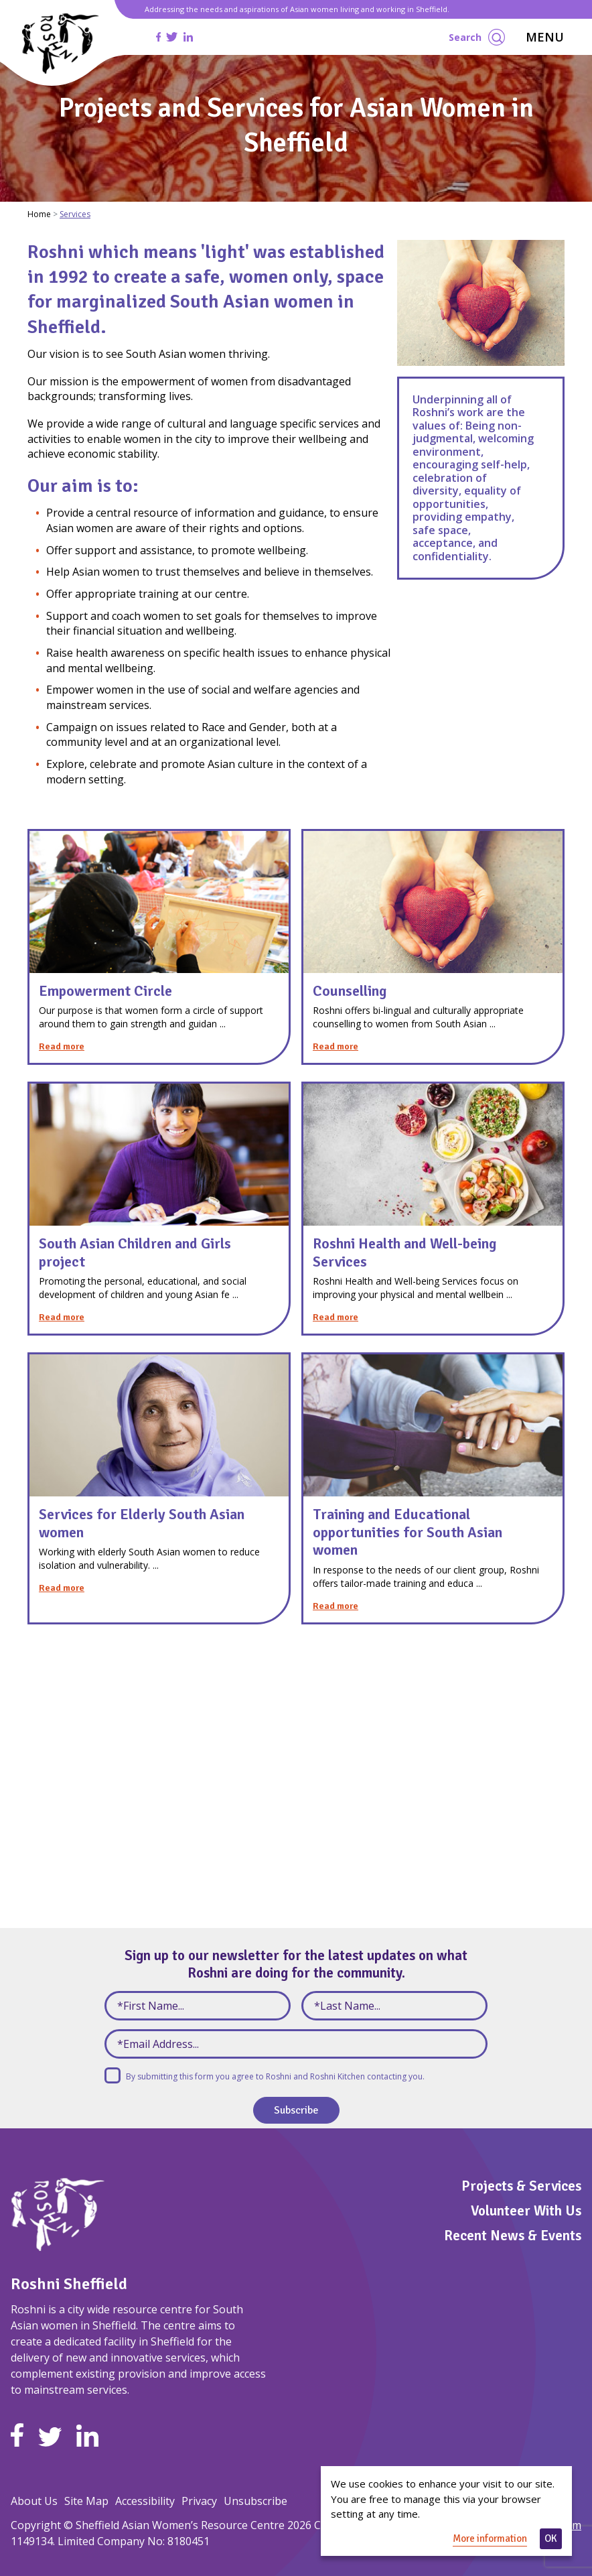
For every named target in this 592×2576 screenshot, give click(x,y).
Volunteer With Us (526, 2210)
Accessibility (145, 2501)
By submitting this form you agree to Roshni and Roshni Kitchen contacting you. (275, 2076)
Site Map (86, 2501)
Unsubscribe (255, 2501)
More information (490, 2538)
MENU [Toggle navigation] (545, 37)
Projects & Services (521, 2186)
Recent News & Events (512, 2235)
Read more (61, 1046)
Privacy (199, 2501)
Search (477, 37)
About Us (34, 2501)
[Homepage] (60, 43)
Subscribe (296, 2110)
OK (550, 2538)
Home (39, 214)
